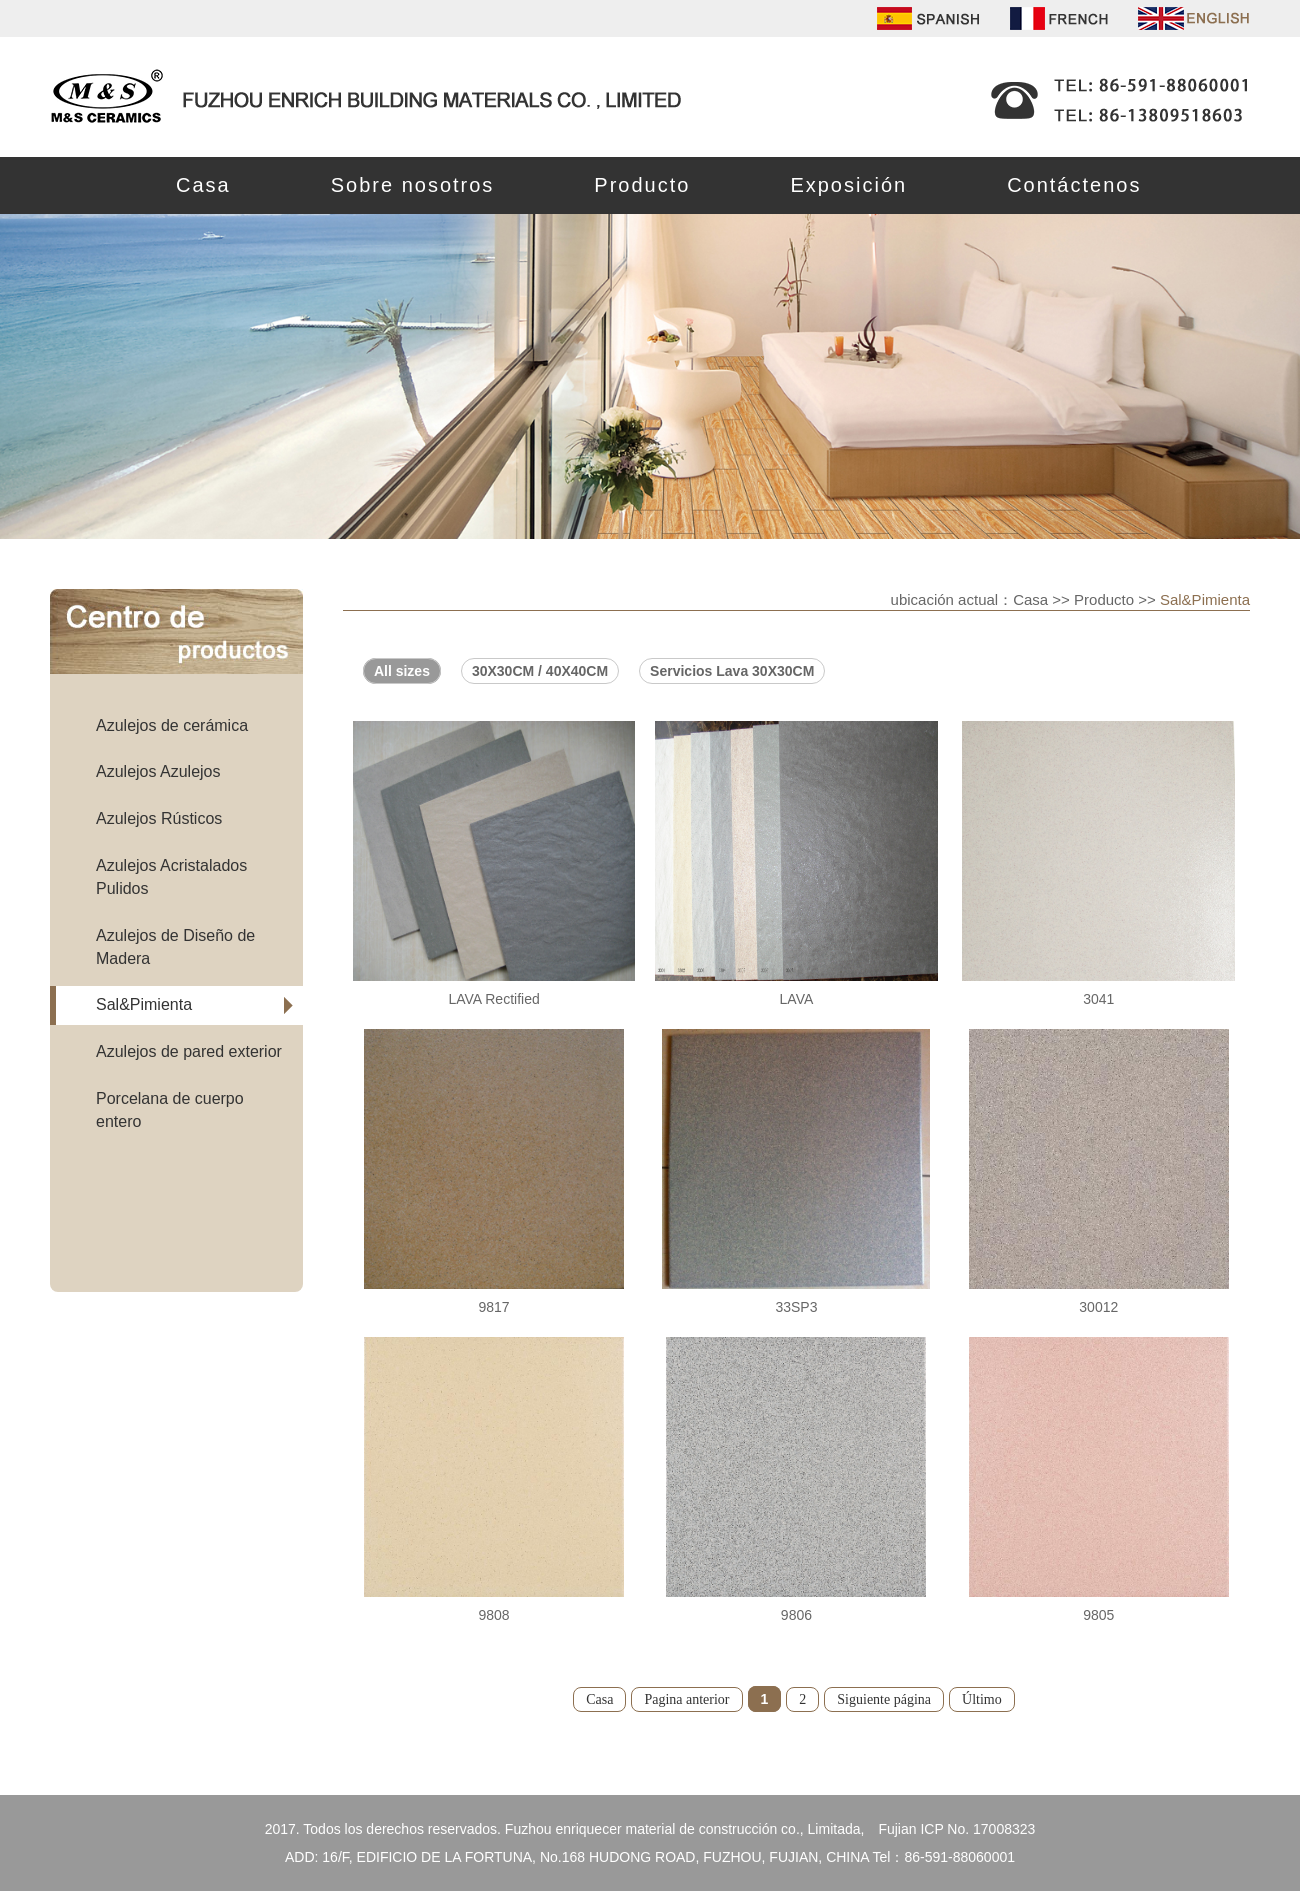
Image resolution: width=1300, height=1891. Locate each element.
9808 (493, 1615)
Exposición (848, 185)
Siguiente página (884, 1699)
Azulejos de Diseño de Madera (175, 947)
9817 (493, 1307)
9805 (1098, 1615)
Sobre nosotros (413, 185)
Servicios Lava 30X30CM (732, 671)
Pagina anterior (686, 1699)
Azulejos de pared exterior (189, 1051)
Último (982, 1699)
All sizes (402, 671)
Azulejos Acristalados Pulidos (171, 877)
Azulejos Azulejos (158, 771)
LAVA (797, 999)
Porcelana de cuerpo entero (170, 1110)
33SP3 (796, 1307)
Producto (642, 185)
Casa (203, 185)
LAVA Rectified (493, 999)
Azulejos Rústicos (159, 818)
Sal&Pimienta (144, 1004)
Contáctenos (1074, 185)
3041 (1098, 999)
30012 (1098, 1307)
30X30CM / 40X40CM (540, 671)
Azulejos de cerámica (172, 725)
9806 (796, 1615)
